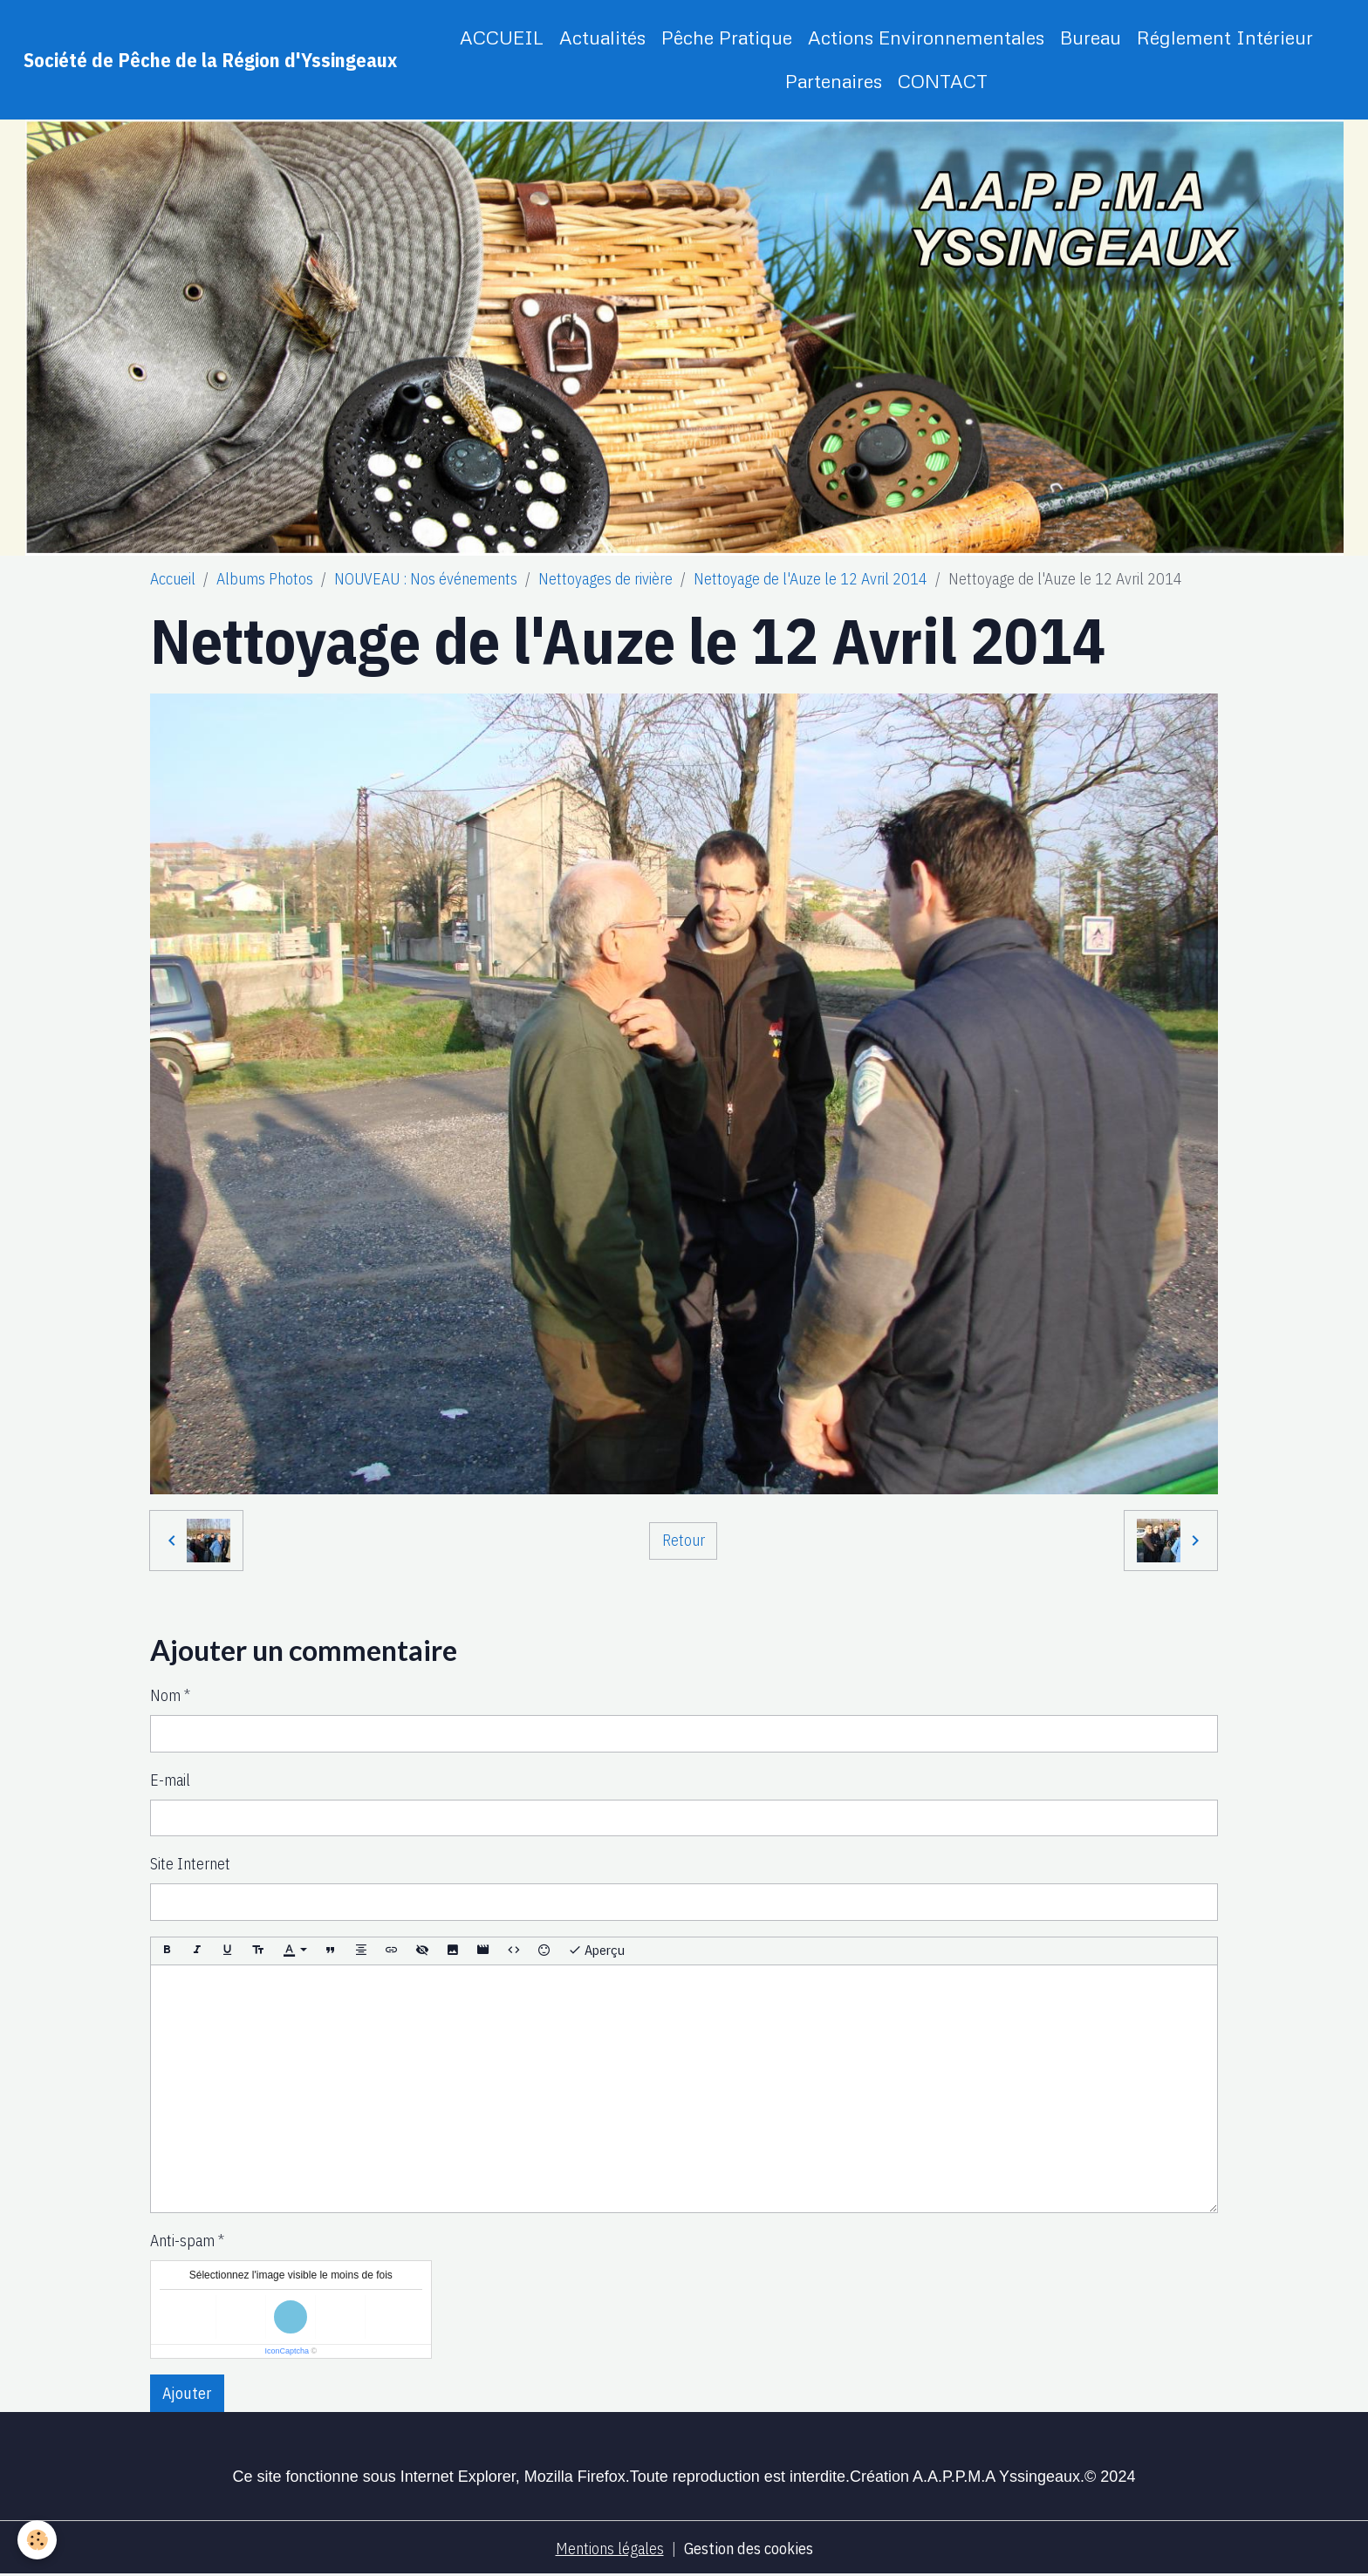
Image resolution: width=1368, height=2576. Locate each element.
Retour (683, 1540)
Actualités (602, 37)
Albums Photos (264, 579)
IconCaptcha (286, 2351)
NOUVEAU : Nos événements (425, 579)
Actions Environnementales (926, 37)
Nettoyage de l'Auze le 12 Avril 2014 (810, 579)
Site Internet (190, 1864)
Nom (165, 1695)
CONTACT (943, 80)
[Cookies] (37, 2539)
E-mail (170, 1780)
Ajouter (186, 2393)
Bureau (1090, 37)
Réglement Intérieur (1225, 37)
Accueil (172, 579)
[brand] (210, 59)
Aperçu (596, 1950)
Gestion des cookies (748, 2548)
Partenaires (833, 80)
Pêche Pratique (726, 37)
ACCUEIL (502, 37)
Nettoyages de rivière (605, 579)
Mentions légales (610, 2548)
